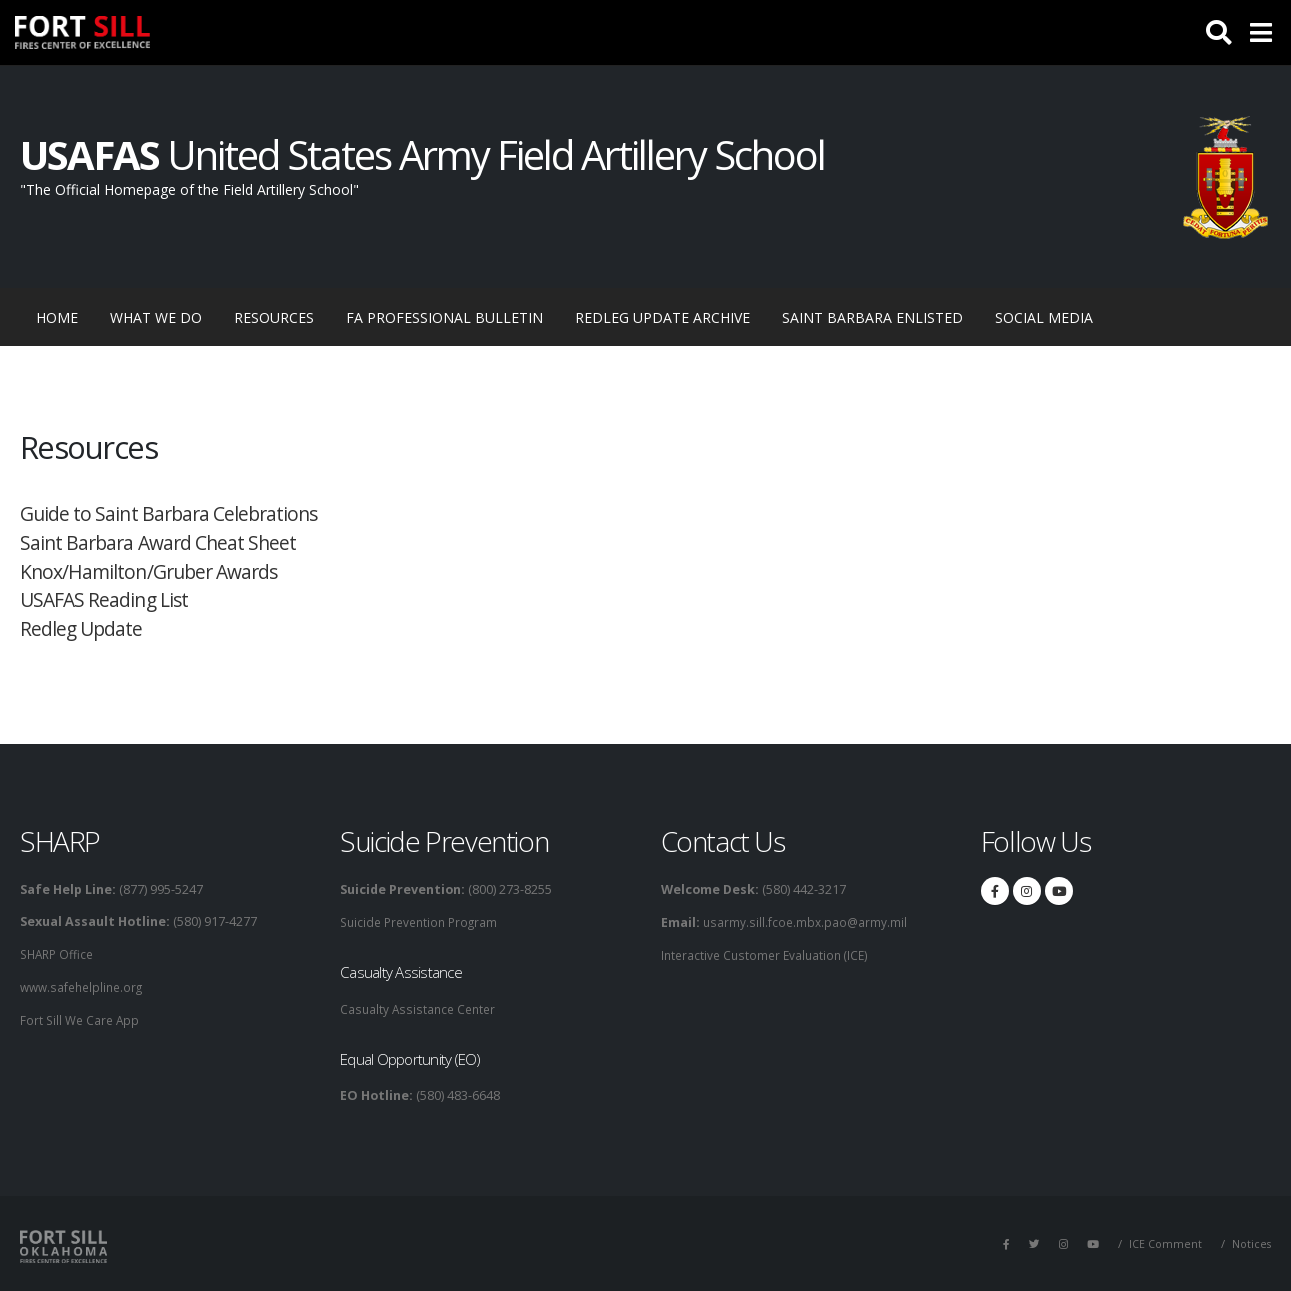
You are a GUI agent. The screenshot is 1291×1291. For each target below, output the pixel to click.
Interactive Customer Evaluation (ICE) (769, 953)
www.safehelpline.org (85, 985)
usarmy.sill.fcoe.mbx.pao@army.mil (805, 921)
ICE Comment (1163, 1241)
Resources (274, 317)
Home (65, 316)
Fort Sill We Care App (82, 1017)
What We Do (156, 317)
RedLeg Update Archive (662, 317)
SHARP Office (60, 953)
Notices (1250, 1241)
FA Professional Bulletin (444, 317)
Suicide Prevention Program (423, 921)
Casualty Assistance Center (421, 1007)
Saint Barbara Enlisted (872, 317)
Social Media (1044, 317)
